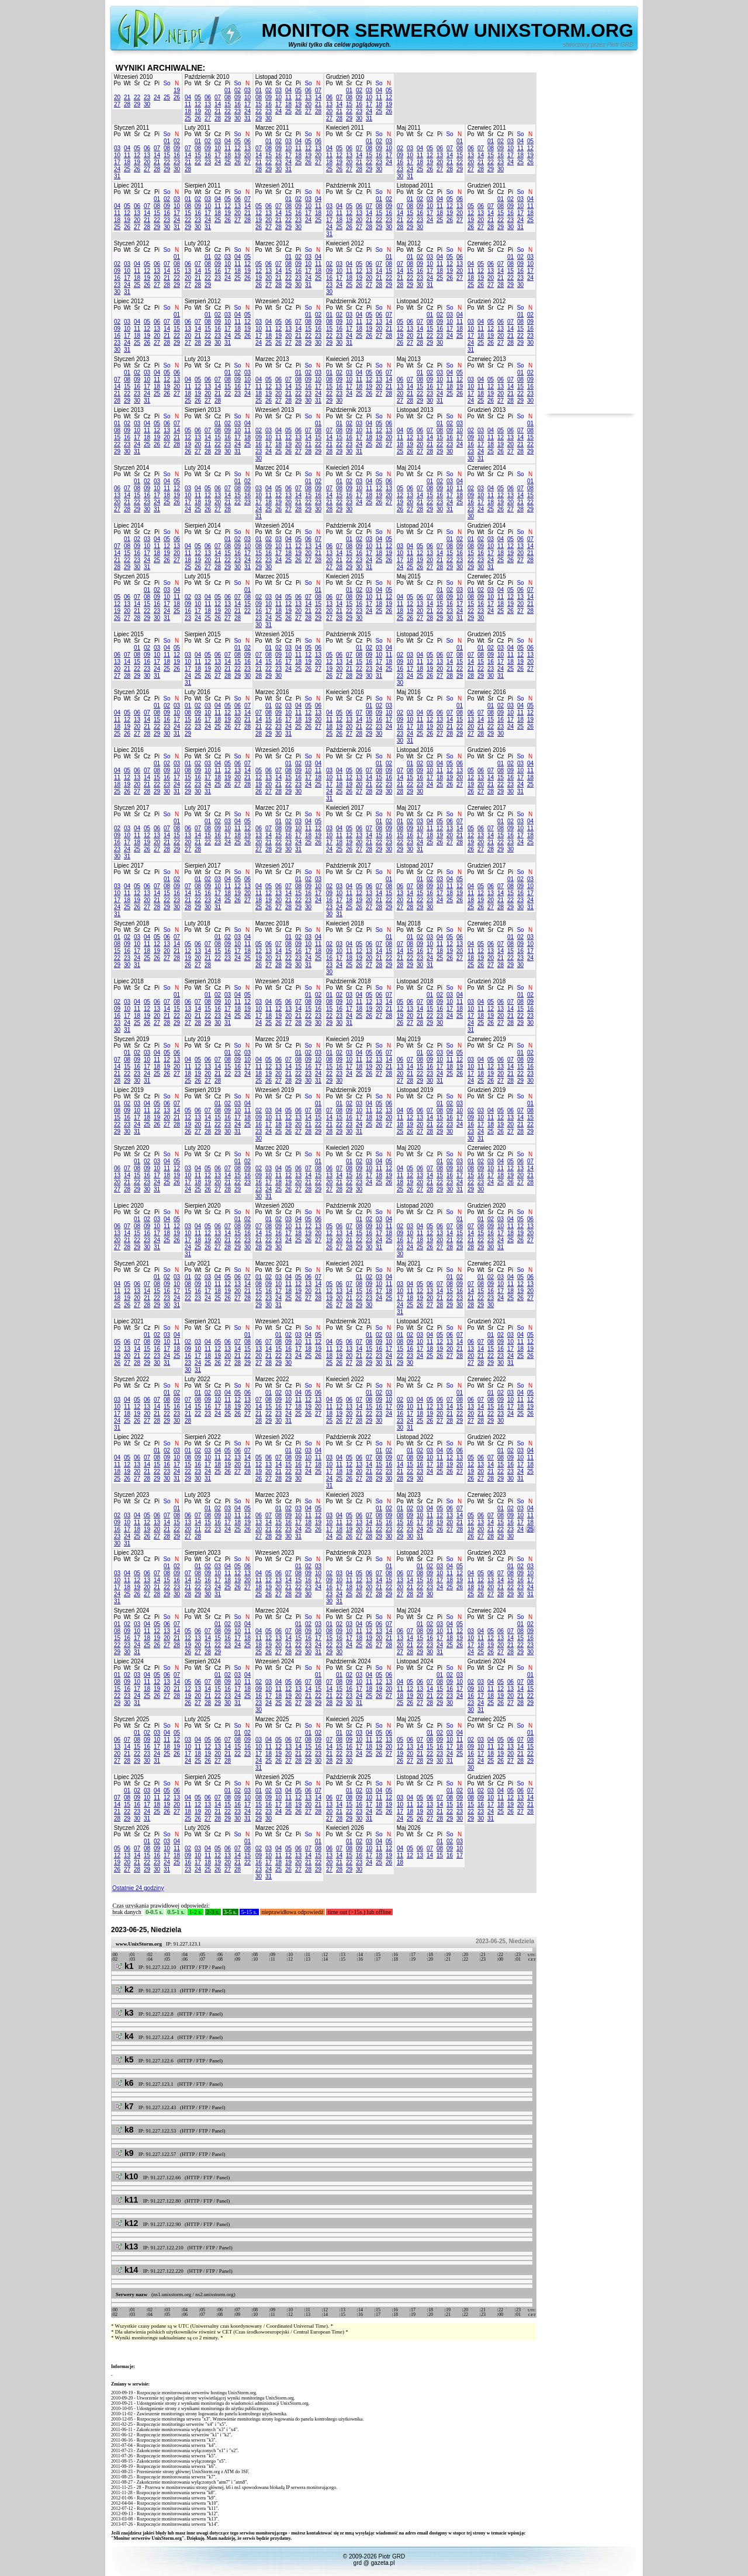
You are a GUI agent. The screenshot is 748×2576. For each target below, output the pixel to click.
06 (208, 97)
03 (247, 90)
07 (217, 97)
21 (127, 97)
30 (147, 104)
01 (227, 90)
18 (188, 111)
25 (167, 97)
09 (237, 97)
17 (247, 104)
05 (198, 97)
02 (237, 90)
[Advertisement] (590, 238)
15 (227, 104)
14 (217, 104)
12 (198, 104)
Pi (157, 83)
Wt (126, 83)
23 (147, 97)
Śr (137, 83)
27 (117, 104)
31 (247, 118)
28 (127, 104)
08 (227, 97)
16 (237, 104)
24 (157, 97)
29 (137, 104)
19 (177, 90)
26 (177, 97)
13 (208, 104)
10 (247, 97)
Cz (146, 83)
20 (117, 97)
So (166, 83)
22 (137, 97)
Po (116, 83)
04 (188, 97)
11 (188, 104)
